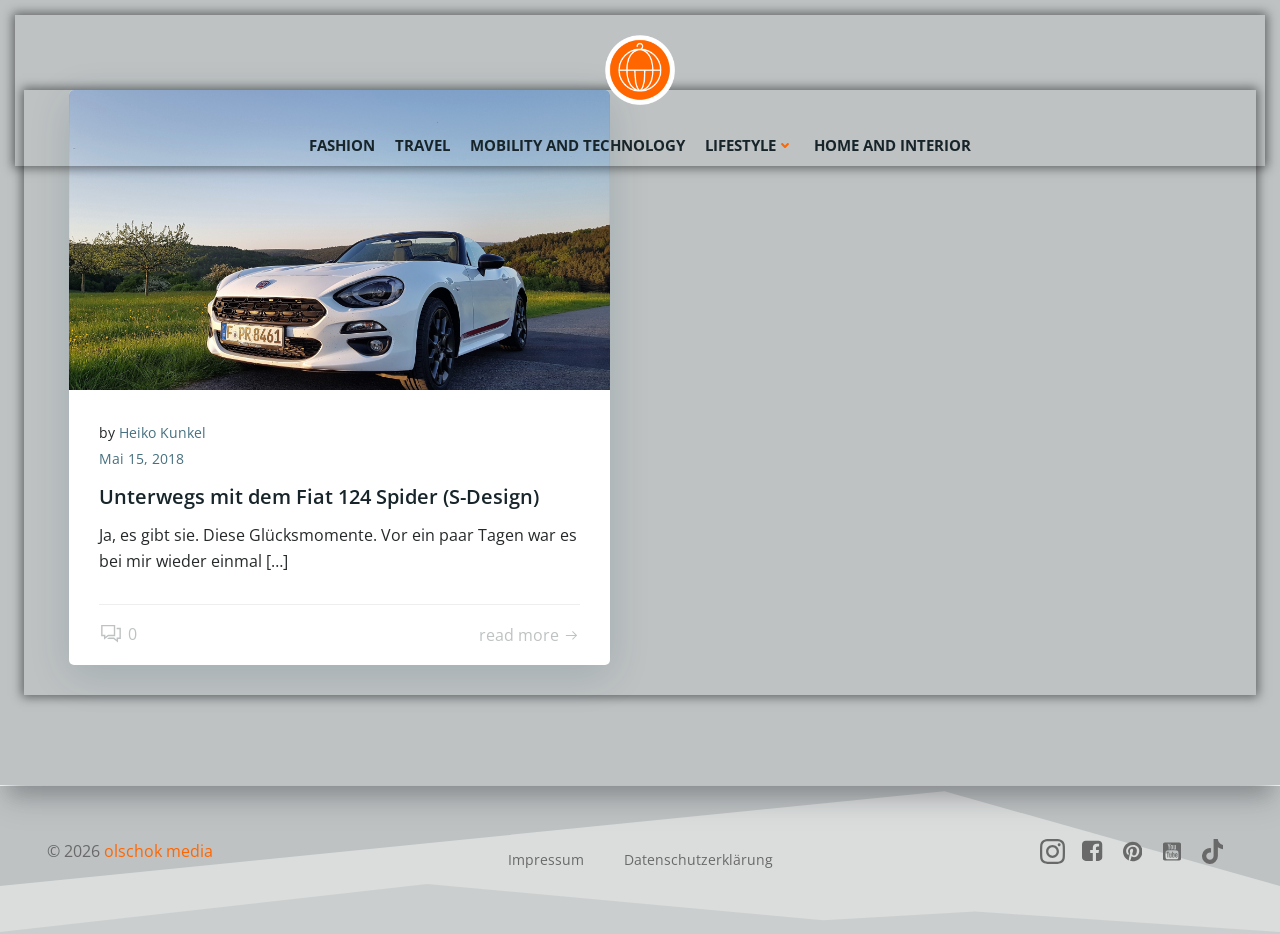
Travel (422, 145)
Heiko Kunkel (162, 432)
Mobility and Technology (577, 145)
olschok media (158, 851)
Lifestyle (749, 145)
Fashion (342, 145)
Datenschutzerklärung (698, 859)
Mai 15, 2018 (141, 458)
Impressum (546, 859)
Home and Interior (892, 145)
